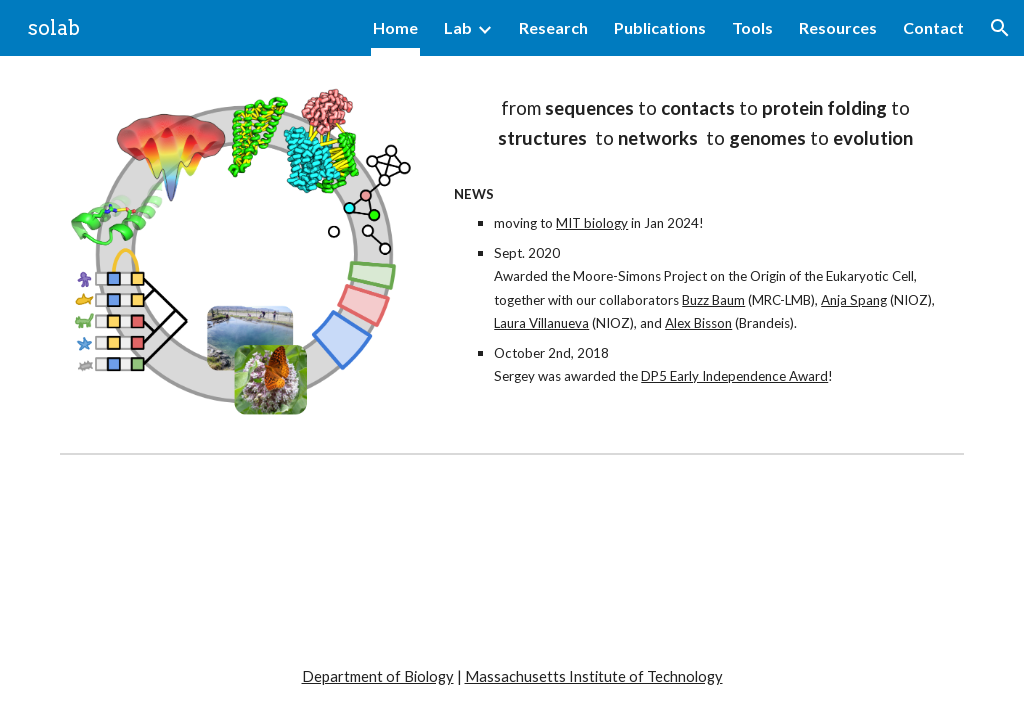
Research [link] (553, 27)
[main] (705, 124)
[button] (1000, 28)
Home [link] (395, 27)
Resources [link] (838, 27)
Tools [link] (752, 27)
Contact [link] (933, 27)
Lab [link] (458, 27)
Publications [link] (660, 27)
